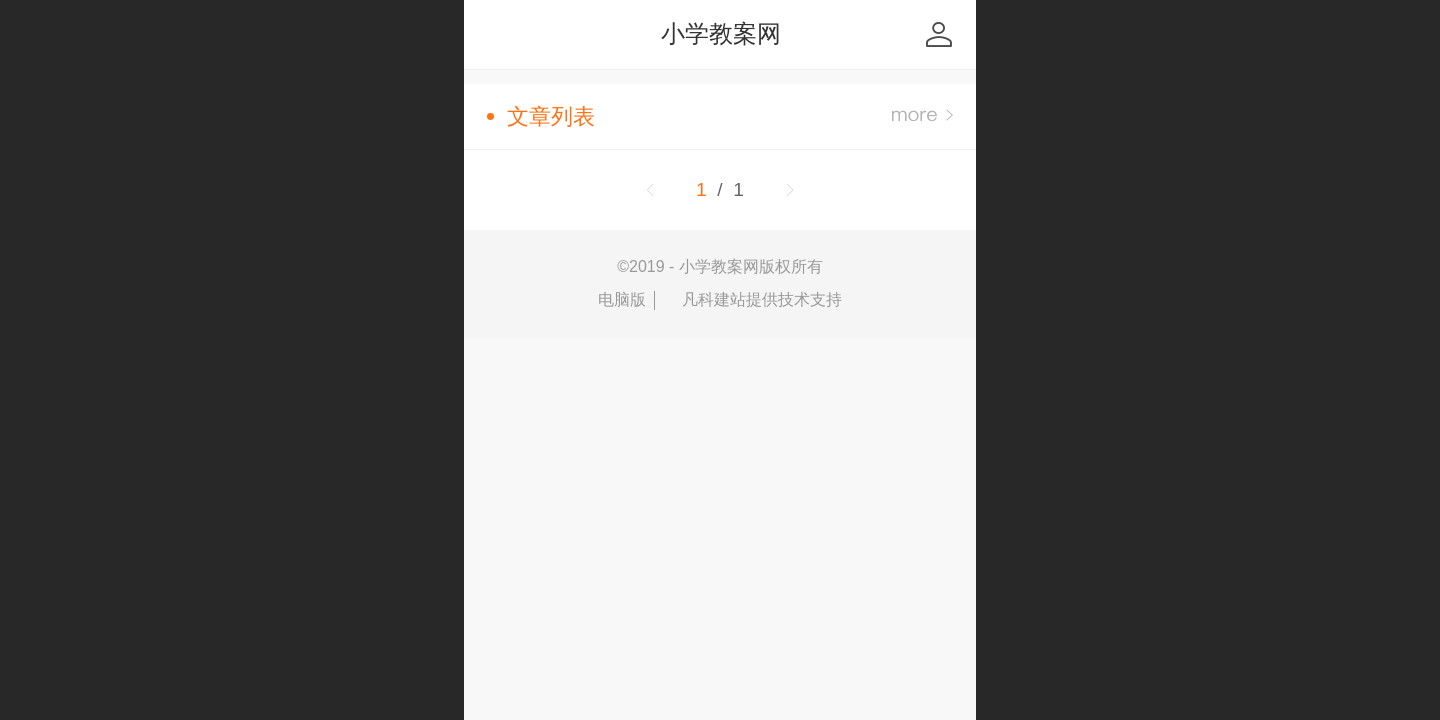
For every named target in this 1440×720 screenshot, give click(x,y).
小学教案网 (721, 33)
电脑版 (622, 299)
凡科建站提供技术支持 (753, 300)
